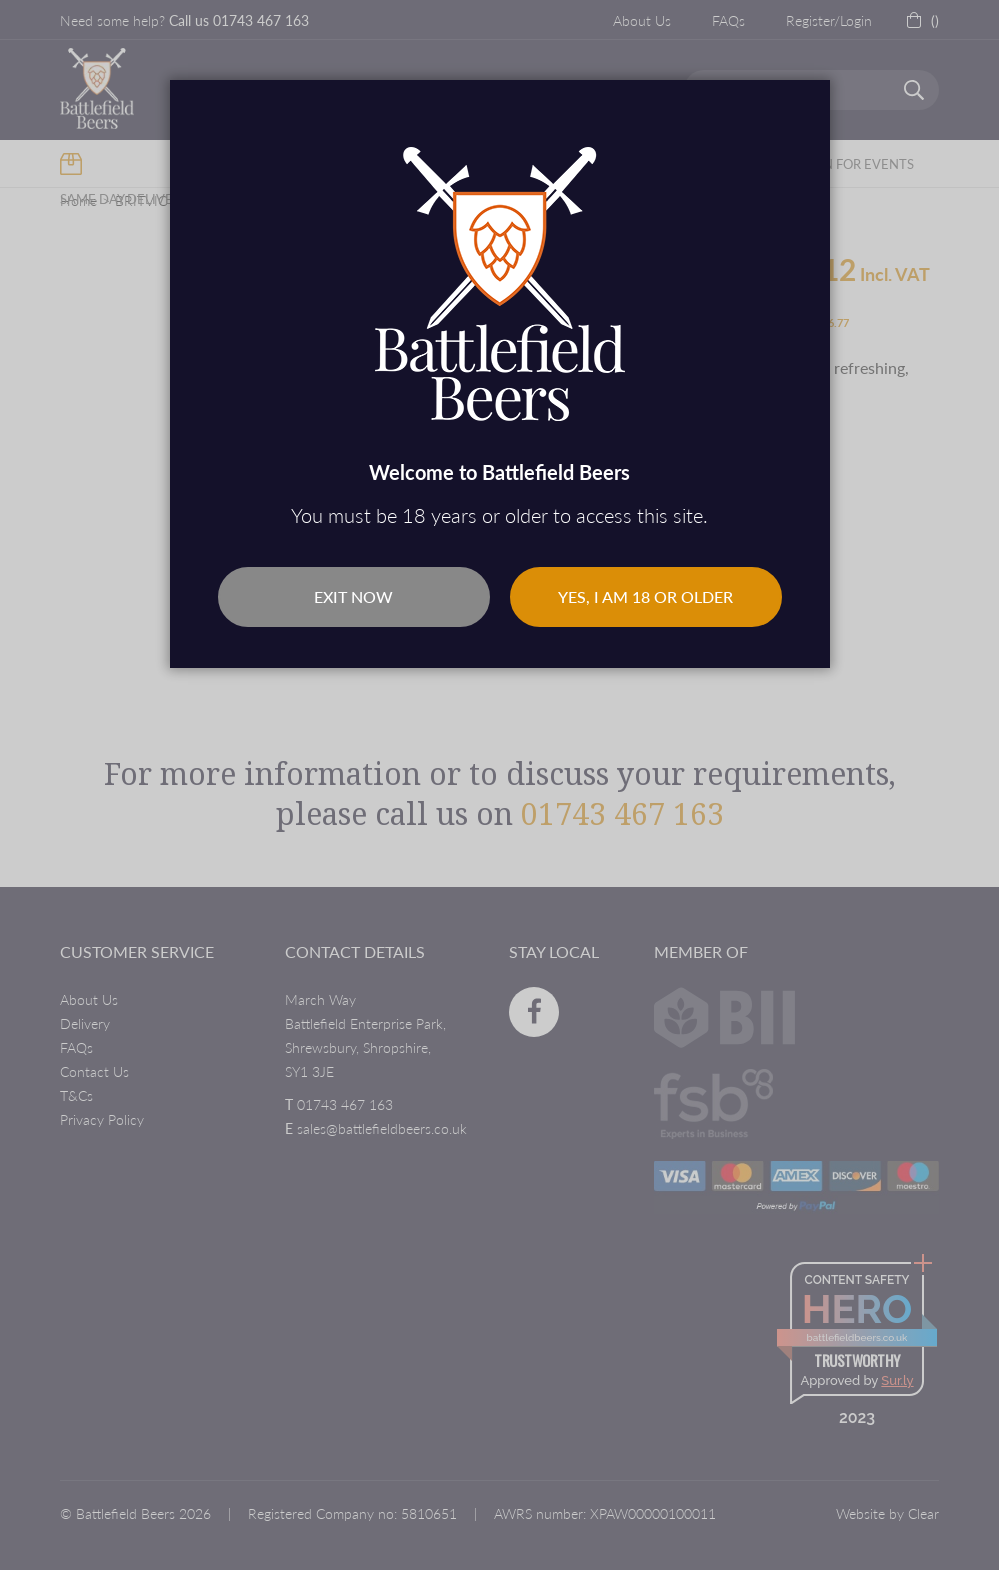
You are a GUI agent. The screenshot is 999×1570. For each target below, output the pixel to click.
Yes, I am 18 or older (645, 596)
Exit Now (353, 596)
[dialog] (499, 785)
